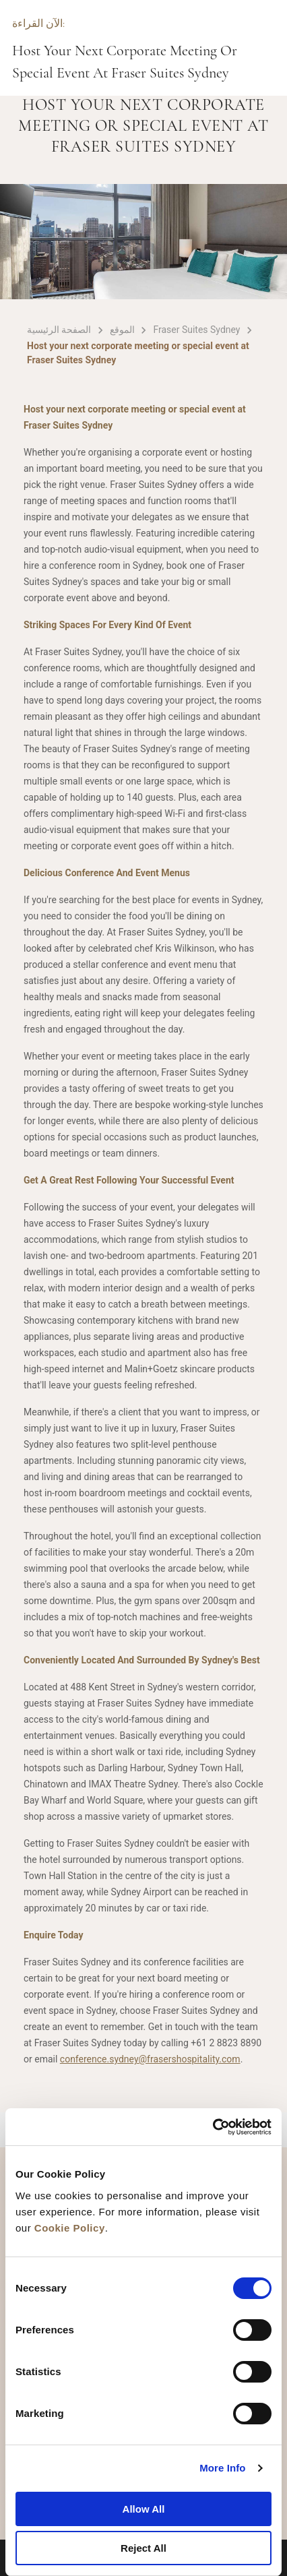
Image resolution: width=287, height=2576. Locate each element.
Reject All (143, 2548)
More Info (222, 2468)
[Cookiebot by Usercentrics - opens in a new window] (213, 2127)
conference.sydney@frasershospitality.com (150, 2059)
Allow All (144, 2509)
